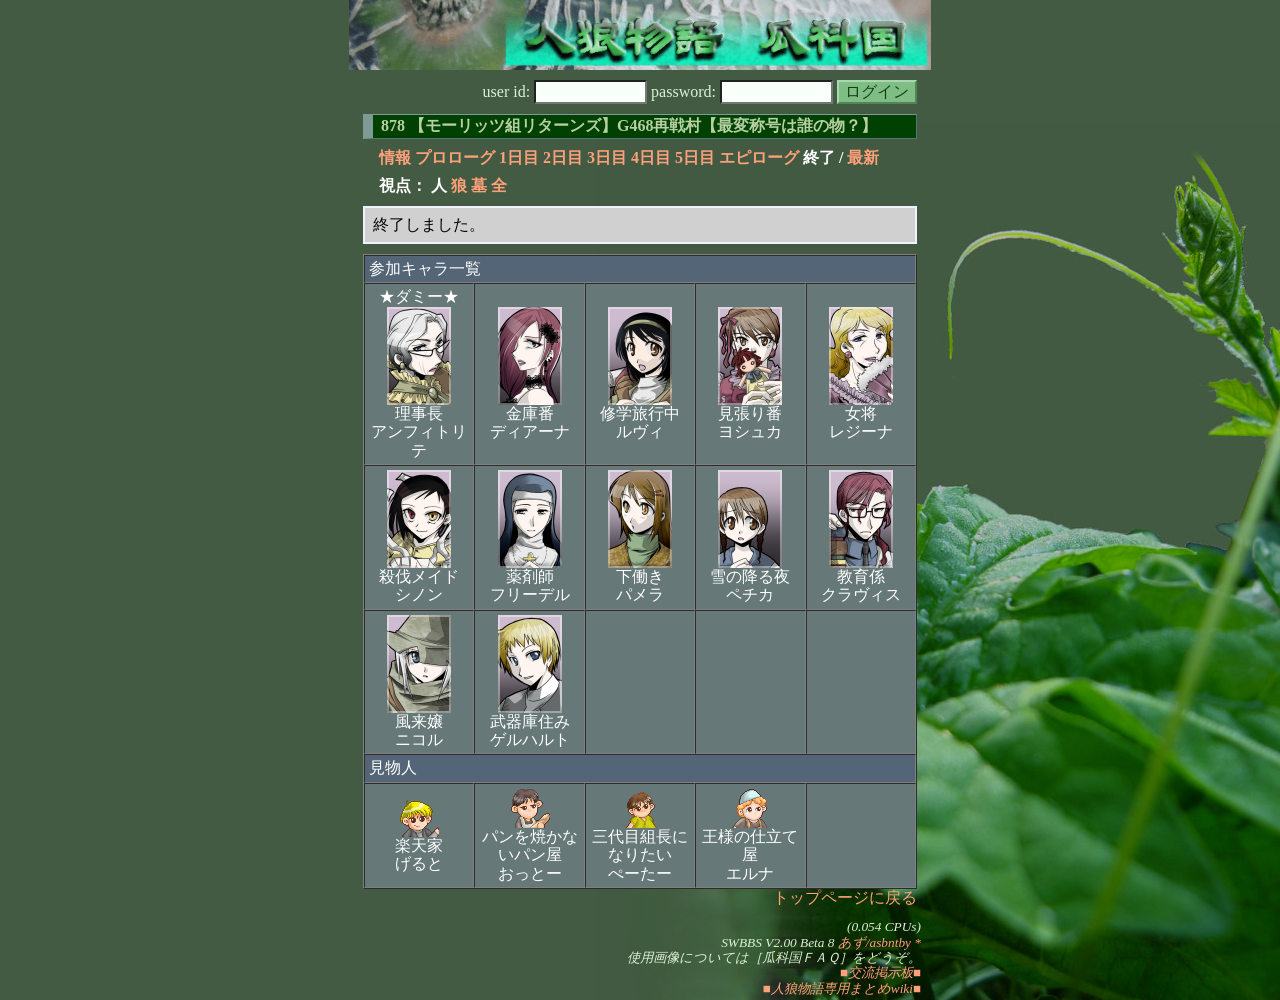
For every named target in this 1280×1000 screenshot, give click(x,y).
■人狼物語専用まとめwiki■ (842, 988)
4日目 (651, 157)
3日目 (607, 157)
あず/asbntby (874, 942)
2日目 (563, 157)
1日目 (519, 157)
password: (742, 91)
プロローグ (455, 157)
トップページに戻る (845, 897)
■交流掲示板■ (880, 972)
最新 (863, 157)
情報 (395, 157)
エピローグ (759, 157)
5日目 (695, 157)
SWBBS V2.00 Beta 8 (777, 942)
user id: (565, 91)
